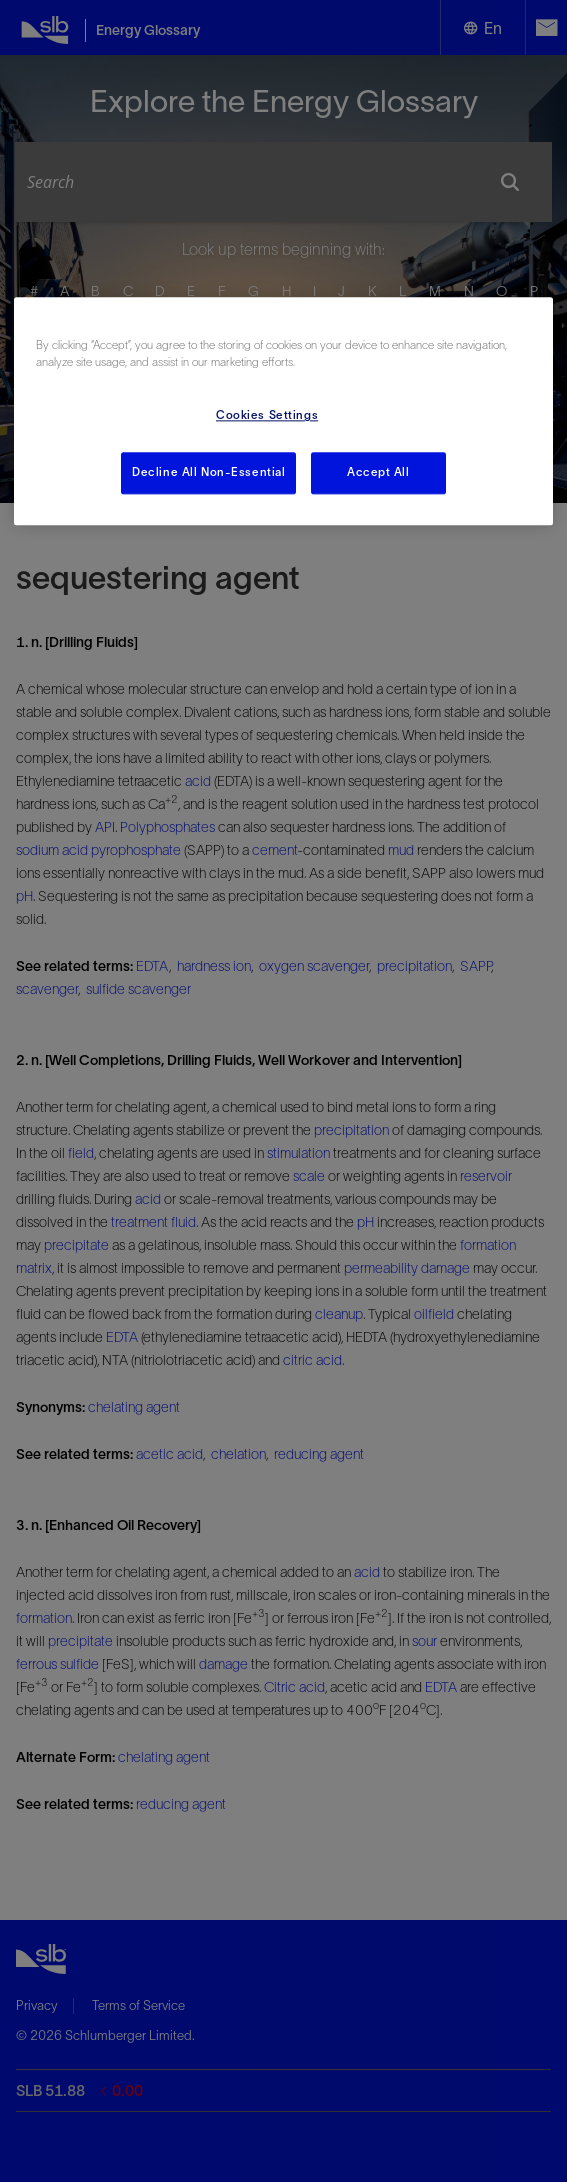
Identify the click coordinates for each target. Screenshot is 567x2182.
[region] (283, 412)
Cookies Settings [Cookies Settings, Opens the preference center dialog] (267, 416)
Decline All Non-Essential (208, 473)
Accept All (378, 473)
